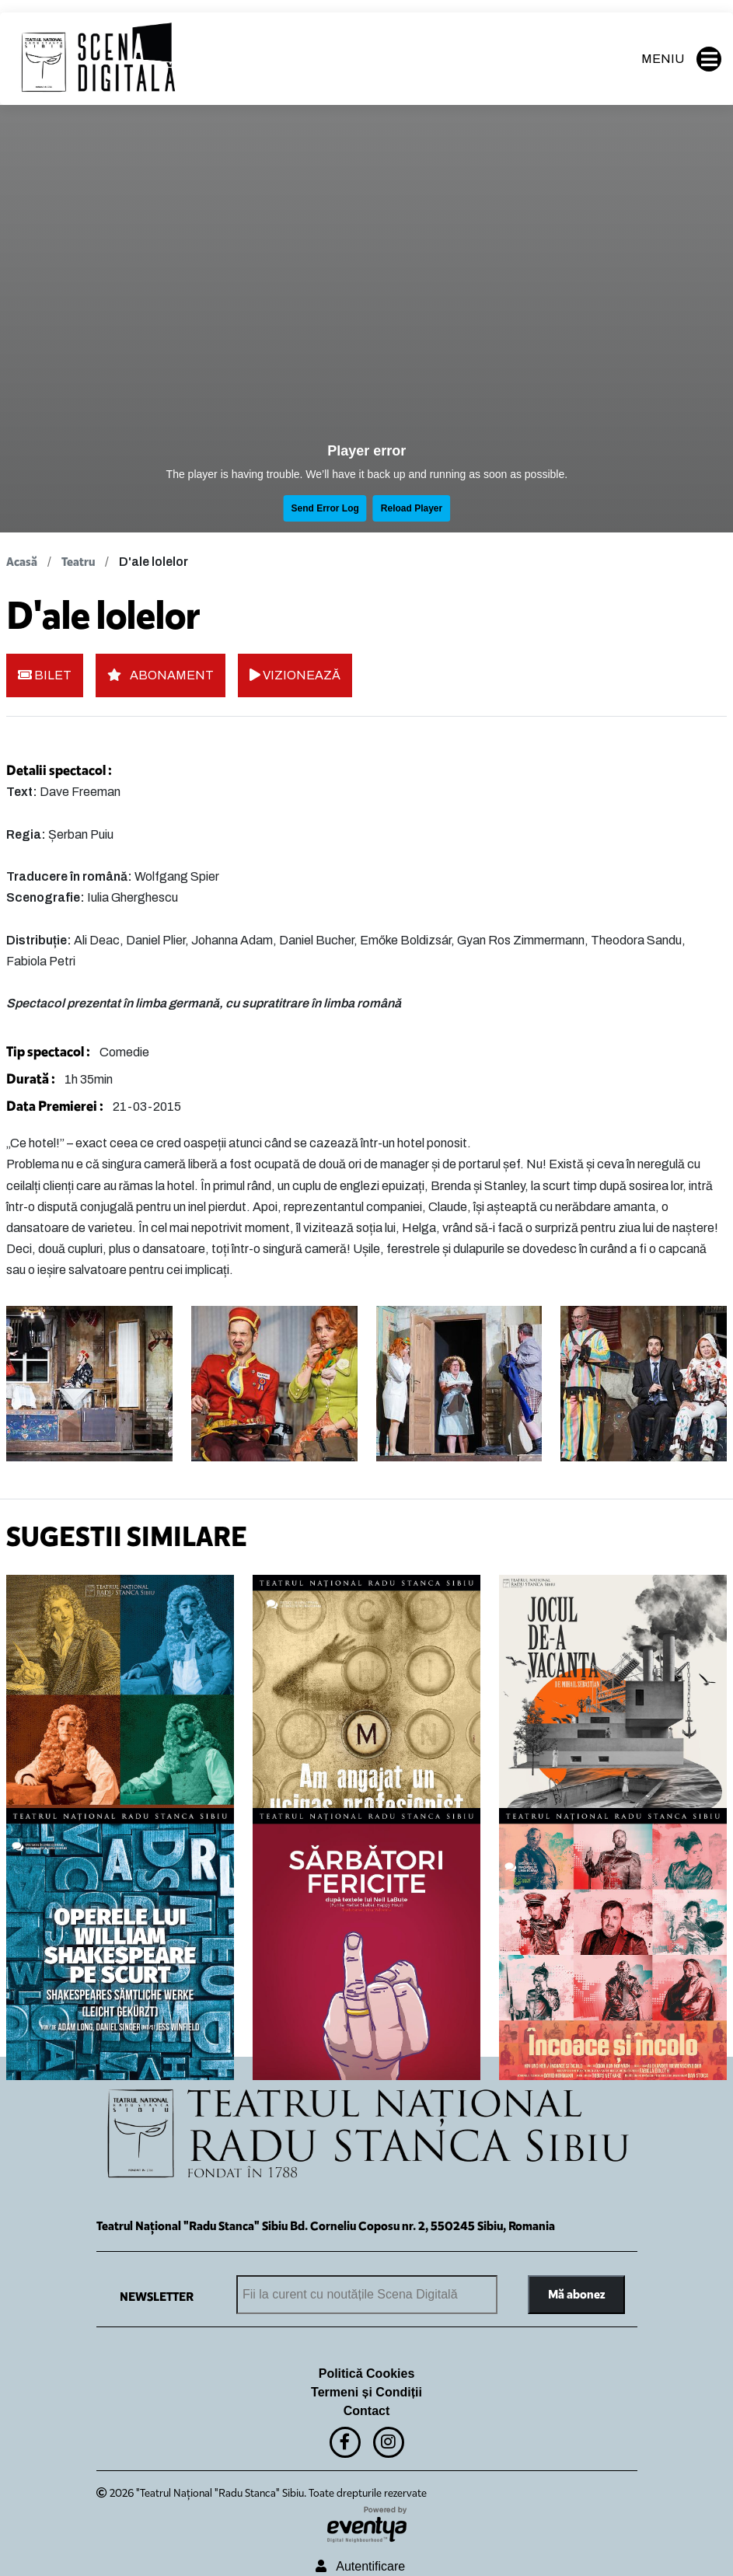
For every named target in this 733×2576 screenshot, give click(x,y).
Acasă (21, 562)
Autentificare (360, 2566)
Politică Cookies (367, 2373)
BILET (45, 675)
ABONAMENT (160, 675)
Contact (367, 2410)
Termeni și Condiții (366, 2392)
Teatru (78, 562)
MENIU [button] (681, 59)
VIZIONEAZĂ (295, 675)
